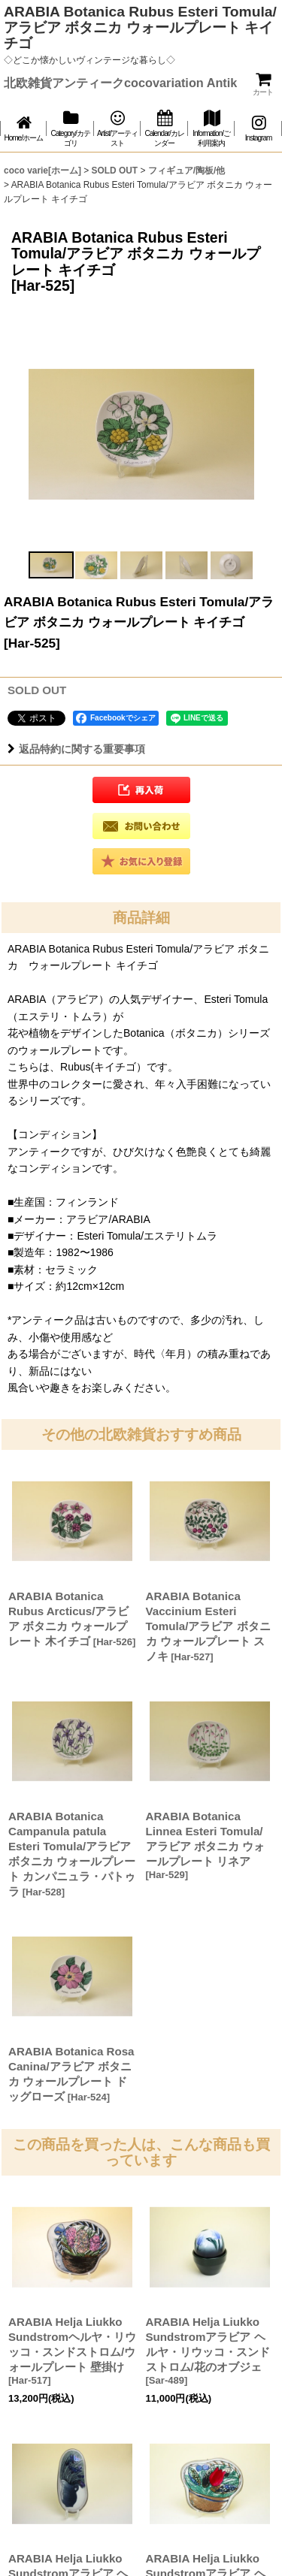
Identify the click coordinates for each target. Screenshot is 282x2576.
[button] (51, 564)
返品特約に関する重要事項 (76, 749)
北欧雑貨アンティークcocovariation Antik (120, 82)
